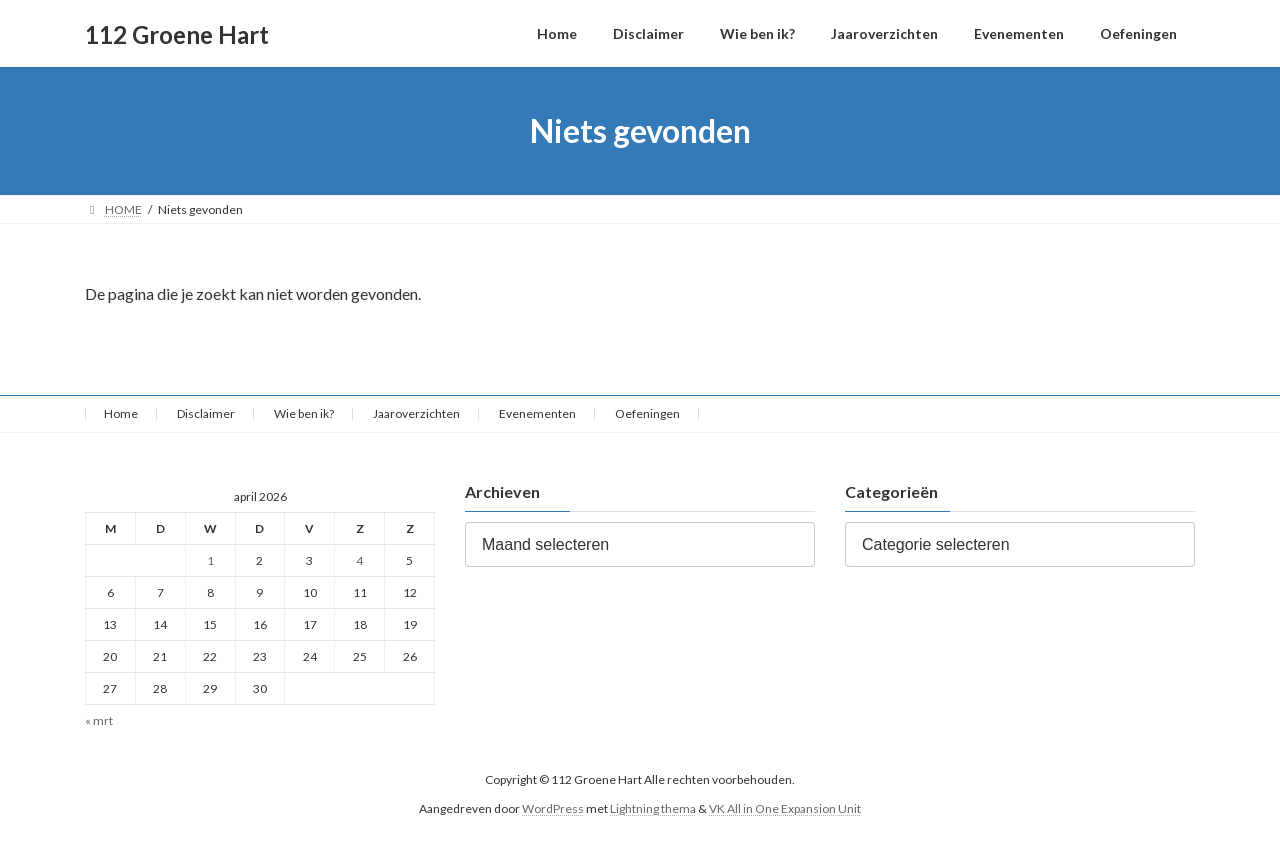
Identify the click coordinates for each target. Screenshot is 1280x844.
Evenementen (537, 413)
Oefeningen (647, 413)
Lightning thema (653, 808)
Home (121, 413)
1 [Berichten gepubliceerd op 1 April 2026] (210, 560)
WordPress (553, 808)
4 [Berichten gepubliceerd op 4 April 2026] (359, 560)
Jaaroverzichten (416, 413)
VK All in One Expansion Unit (785, 808)
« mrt (99, 721)
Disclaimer (206, 413)
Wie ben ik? (304, 413)
